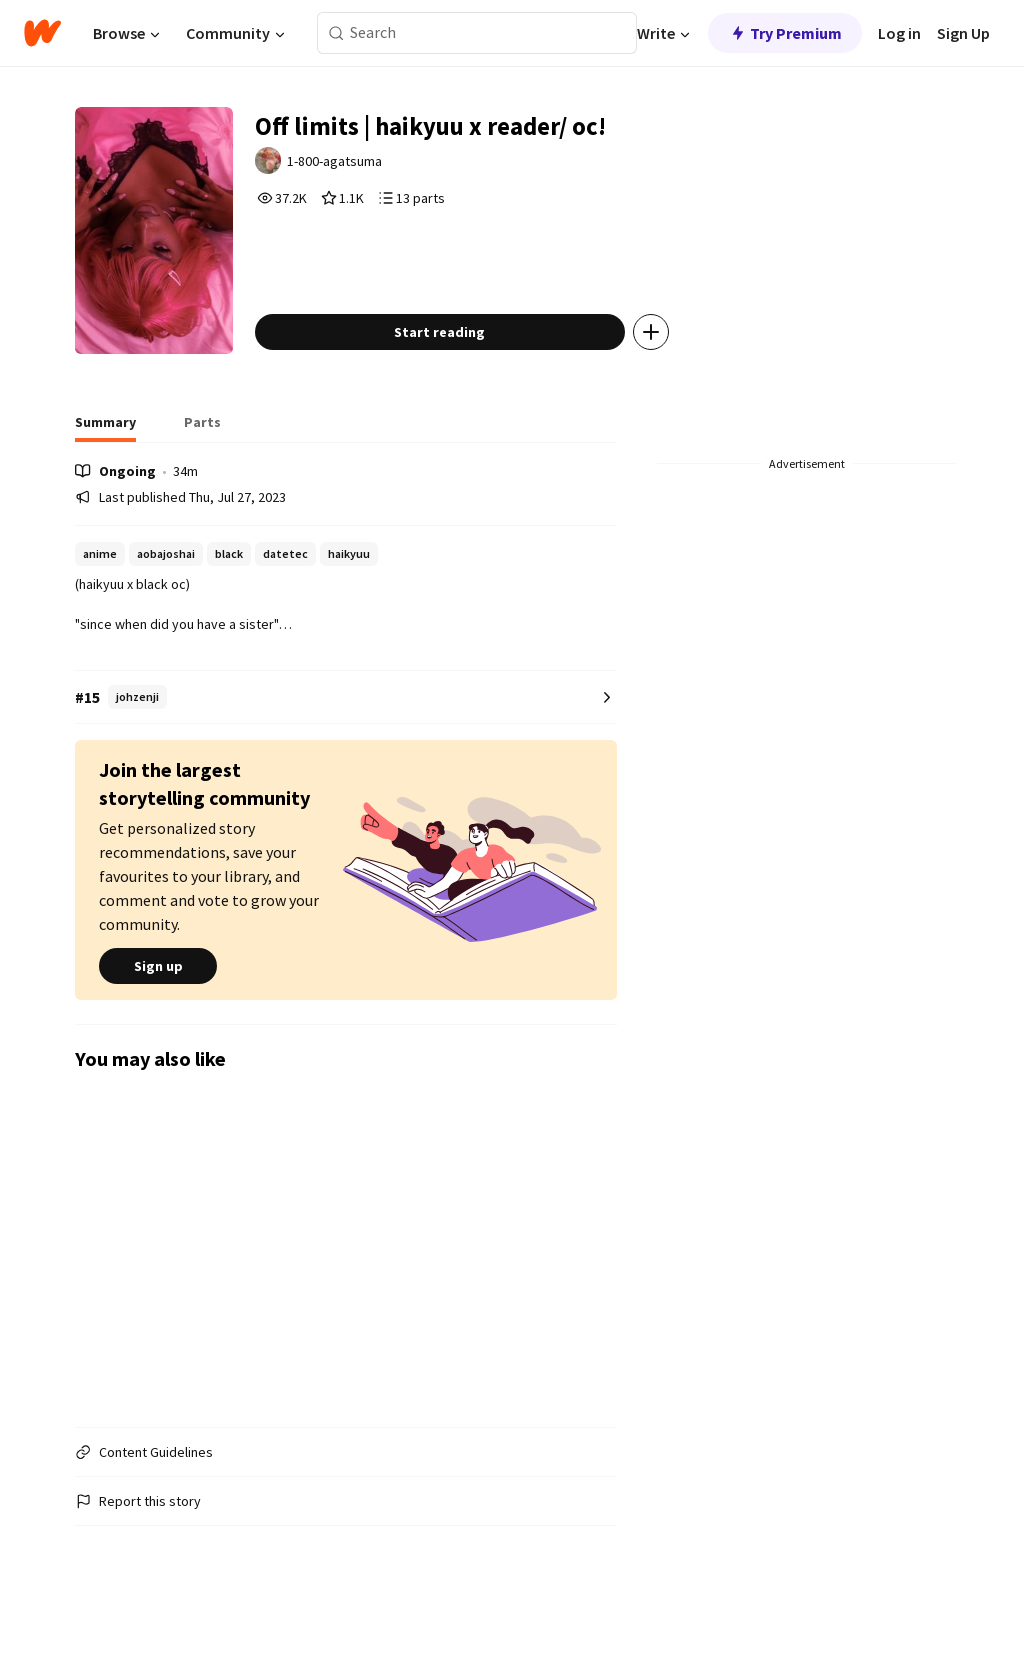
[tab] (105, 470)
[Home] (42, 33)
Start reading (469, 374)
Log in (899, 33)
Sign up (158, 1008)
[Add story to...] (681, 374)
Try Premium (785, 33)
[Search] (336, 33)
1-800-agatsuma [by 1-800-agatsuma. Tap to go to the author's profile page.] (368, 167)
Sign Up (963, 33)
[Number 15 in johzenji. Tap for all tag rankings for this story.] (346, 739)
